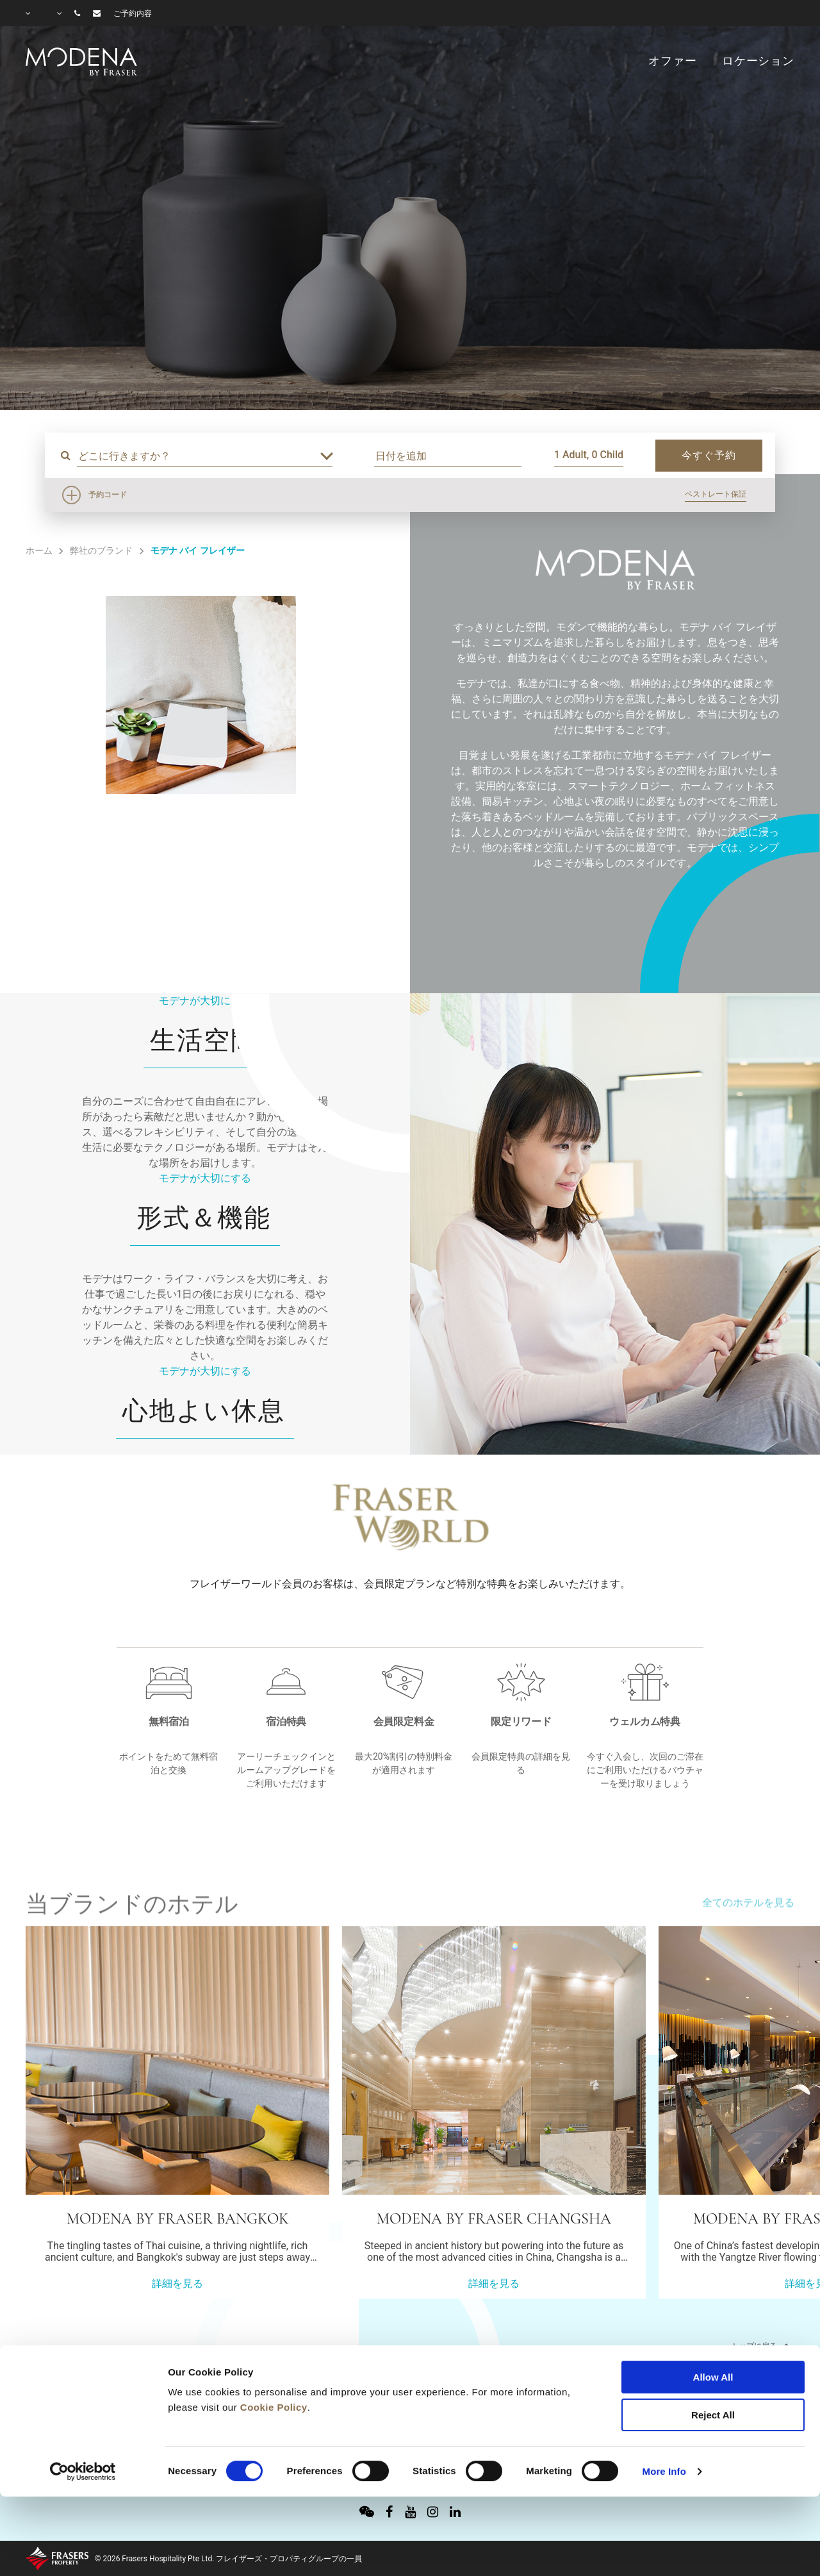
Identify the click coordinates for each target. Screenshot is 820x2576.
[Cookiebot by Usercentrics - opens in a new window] (83, 2399)
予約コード (107, 494)
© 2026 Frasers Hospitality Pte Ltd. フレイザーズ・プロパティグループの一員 (228, 2558)
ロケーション (758, 60)
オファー (672, 60)
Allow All (713, 2305)
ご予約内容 (132, 13)
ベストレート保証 (715, 494)
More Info (664, 2399)
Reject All (713, 2343)
